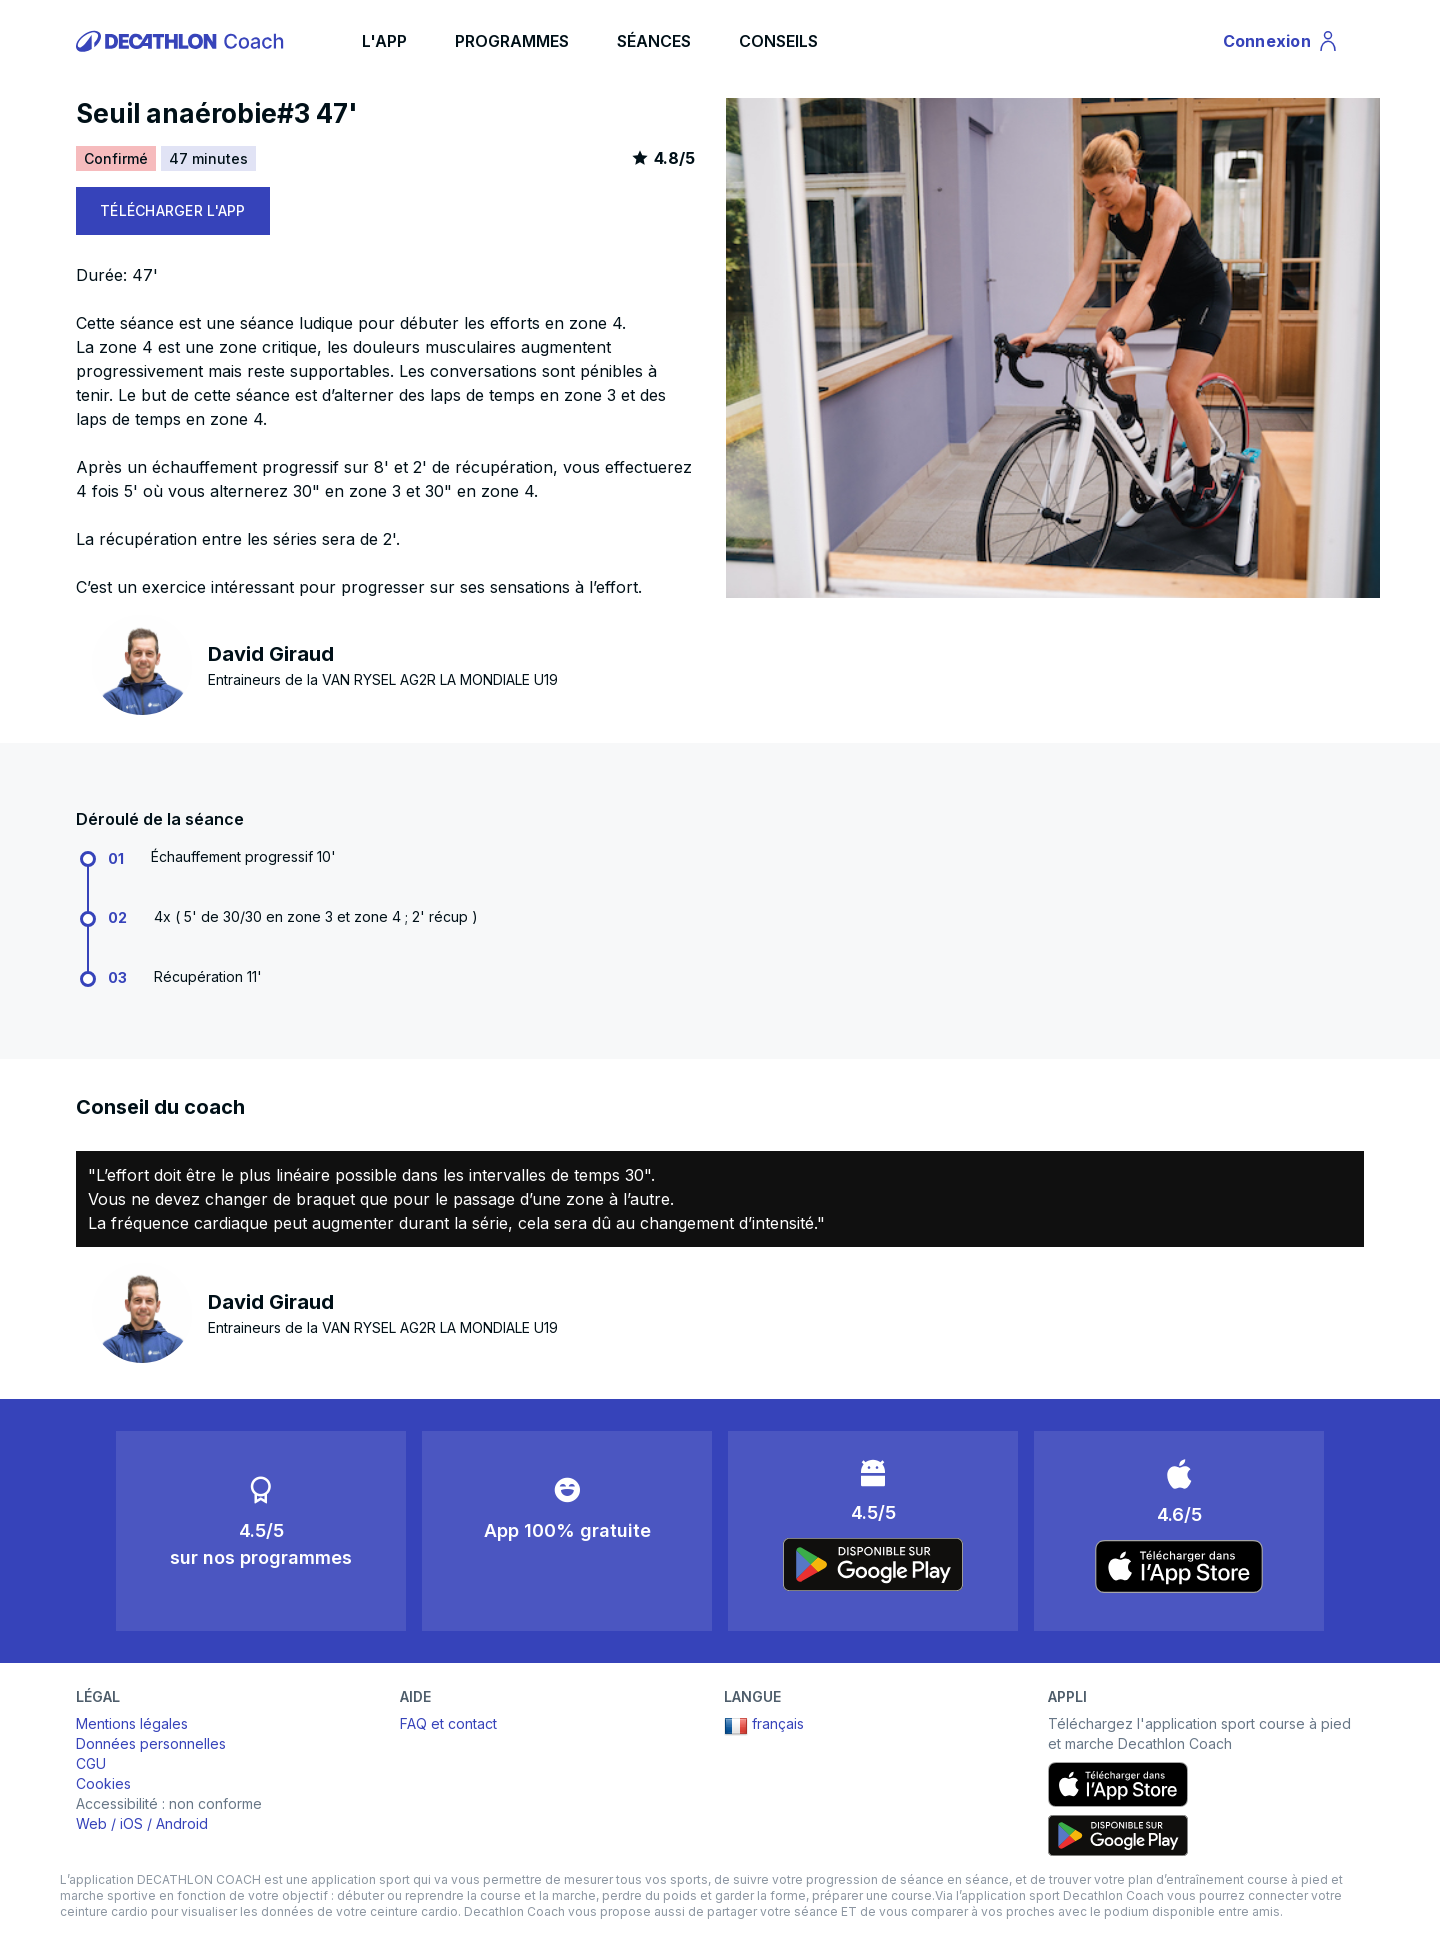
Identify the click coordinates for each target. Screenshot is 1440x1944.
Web (91, 1823)
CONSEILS (778, 41)
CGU (91, 1763)
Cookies (103, 1783)
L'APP (384, 41)
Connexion (1281, 44)
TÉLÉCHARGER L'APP (173, 210)
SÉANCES (654, 41)
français (764, 1726)
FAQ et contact (448, 1723)
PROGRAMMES (512, 41)
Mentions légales (132, 1723)
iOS (131, 1823)
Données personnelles (151, 1743)
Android (182, 1823)
